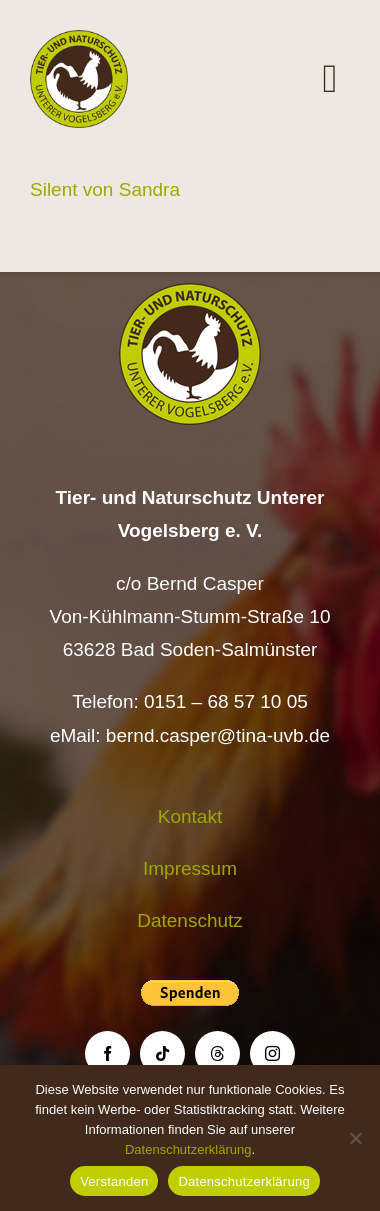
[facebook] (107, 1053)
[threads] (217, 1053)
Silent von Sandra (105, 189)
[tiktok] (162, 1053)
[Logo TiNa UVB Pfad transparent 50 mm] (79, 39)
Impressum (190, 868)
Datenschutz (190, 920)
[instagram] (272, 1053)
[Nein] (355, 1138)
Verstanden (114, 1181)
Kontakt (190, 816)
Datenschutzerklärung (188, 1149)
